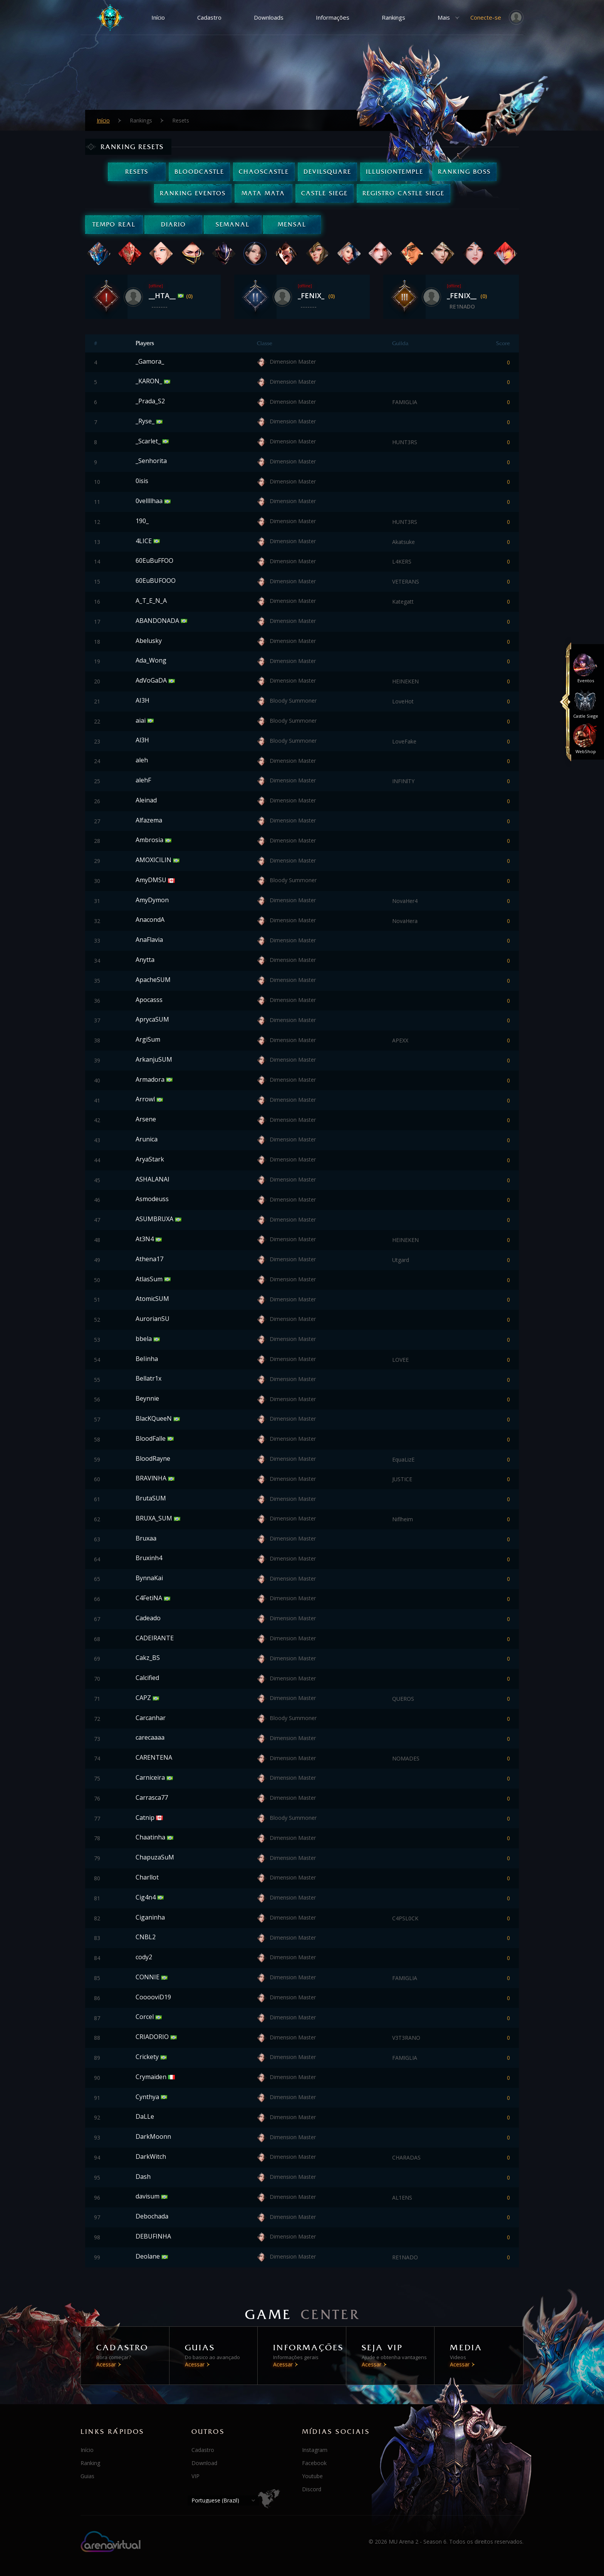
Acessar (106, 2364)
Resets (136, 171)
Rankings (393, 17)
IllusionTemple (394, 171)
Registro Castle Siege (403, 193)
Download (204, 2463)
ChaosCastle (264, 171)
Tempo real (114, 224)
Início (158, 17)
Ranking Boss (464, 171)
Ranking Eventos (193, 193)
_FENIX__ (462, 295)
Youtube (312, 2476)
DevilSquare (327, 171)
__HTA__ (163, 295)
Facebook (314, 2463)
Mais (444, 17)
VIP (195, 2476)
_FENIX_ (312, 295)
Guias (87, 2476)
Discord (311, 2489)
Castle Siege (324, 193)
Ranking (90, 2463)
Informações (332, 17)
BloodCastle (199, 171)
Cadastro (209, 17)
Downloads (269, 17)
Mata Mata (263, 193)
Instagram (314, 2449)
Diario (173, 224)
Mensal (292, 224)
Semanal (233, 224)
